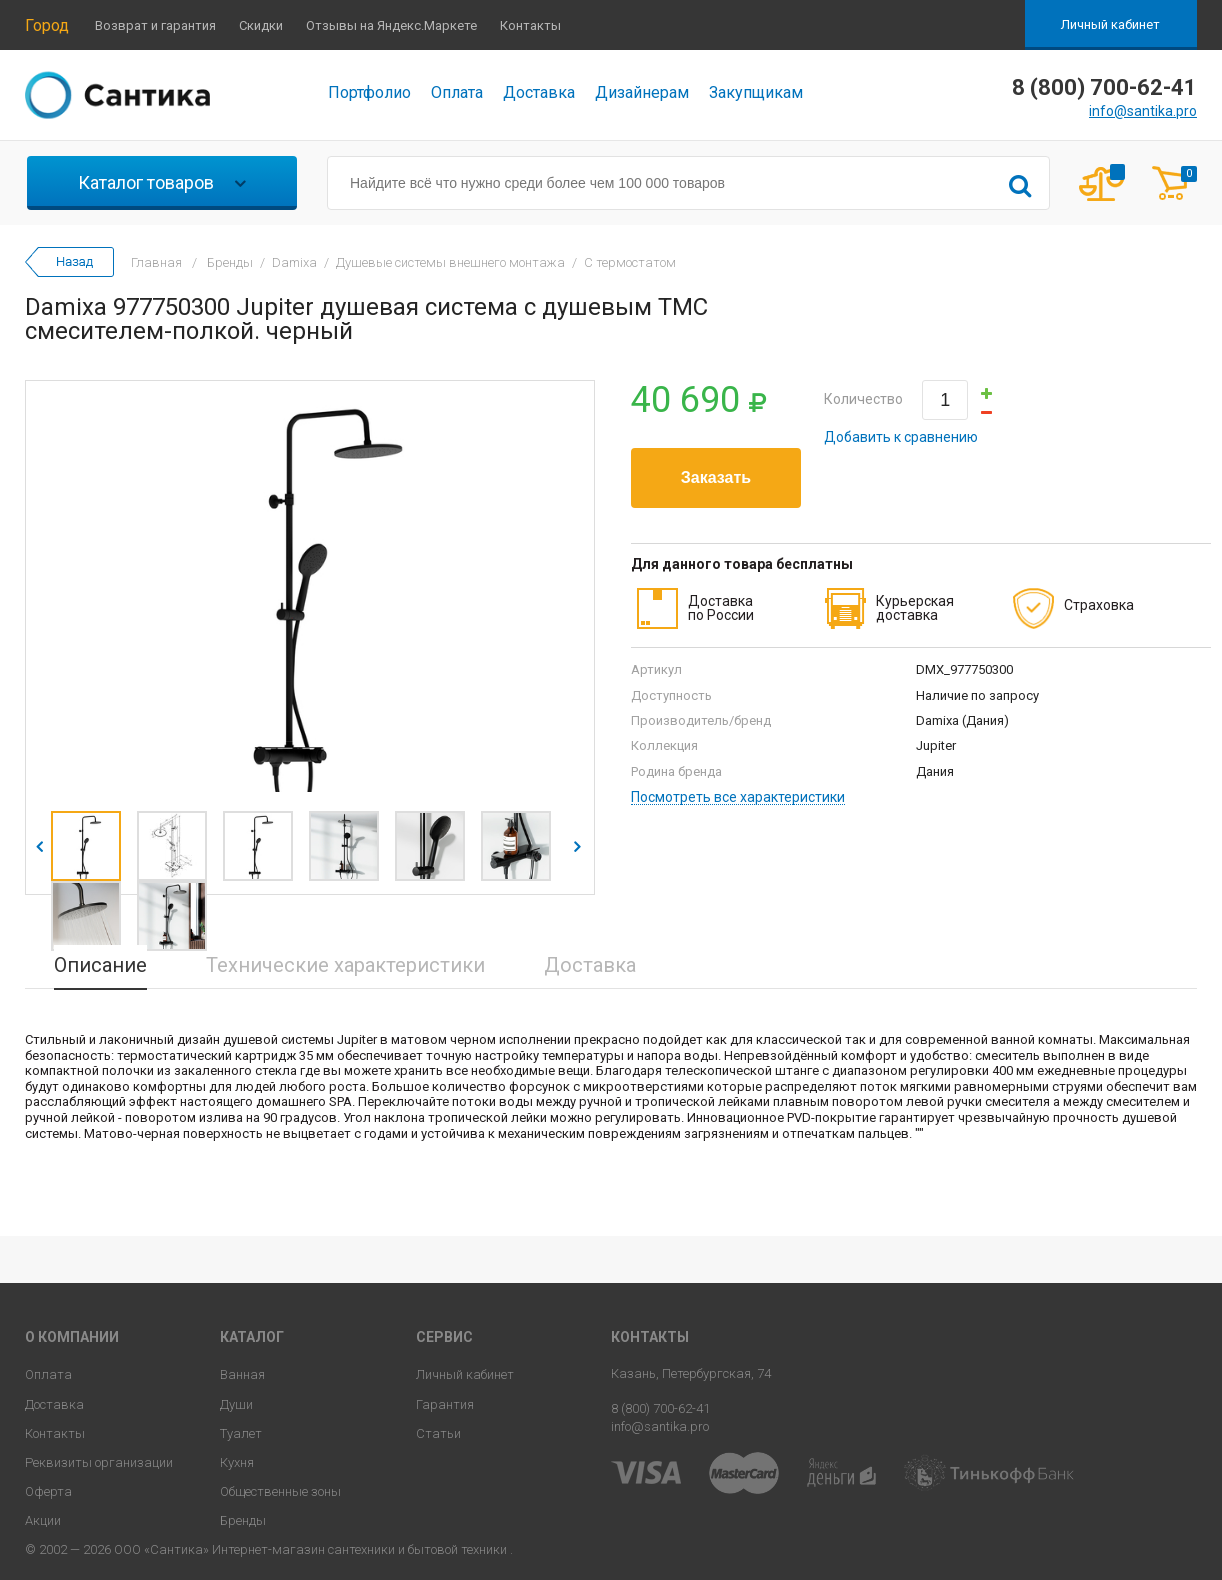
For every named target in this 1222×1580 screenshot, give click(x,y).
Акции (43, 1520)
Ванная (242, 1374)
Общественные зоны (280, 1491)
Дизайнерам (642, 92)
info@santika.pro (1143, 111)
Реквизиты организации (99, 1462)
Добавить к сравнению (901, 437)
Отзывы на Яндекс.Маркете (391, 25)
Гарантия (445, 1404)
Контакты (530, 25)
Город (47, 25)
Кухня (237, 1462)
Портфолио (369, 92)
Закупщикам (756, 92)
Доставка (539, 92)
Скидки (261, 25)
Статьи (438, 1433)
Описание (100, 965)
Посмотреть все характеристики (738, 797)
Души (236, 1404)
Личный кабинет (1110, 24)
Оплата (457, 92)
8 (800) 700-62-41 (660, 1408)
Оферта (48, 1491)
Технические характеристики (345, 965)
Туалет (241, 1433)
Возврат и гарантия (155, 25)
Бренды (243, 1520)
